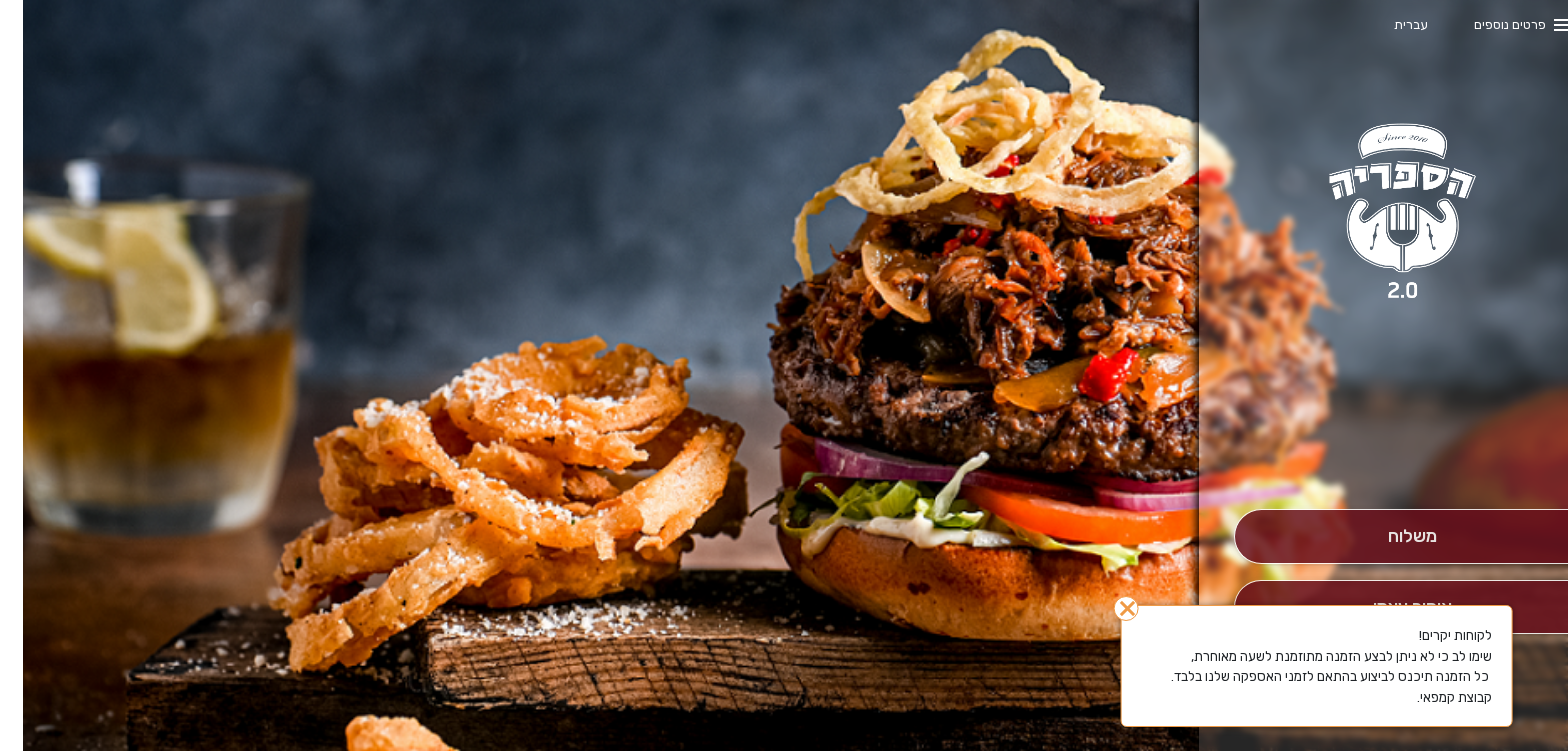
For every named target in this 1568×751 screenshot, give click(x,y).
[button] (1389, 453)
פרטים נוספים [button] (1487, 24)
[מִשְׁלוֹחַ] (1389, 536)
